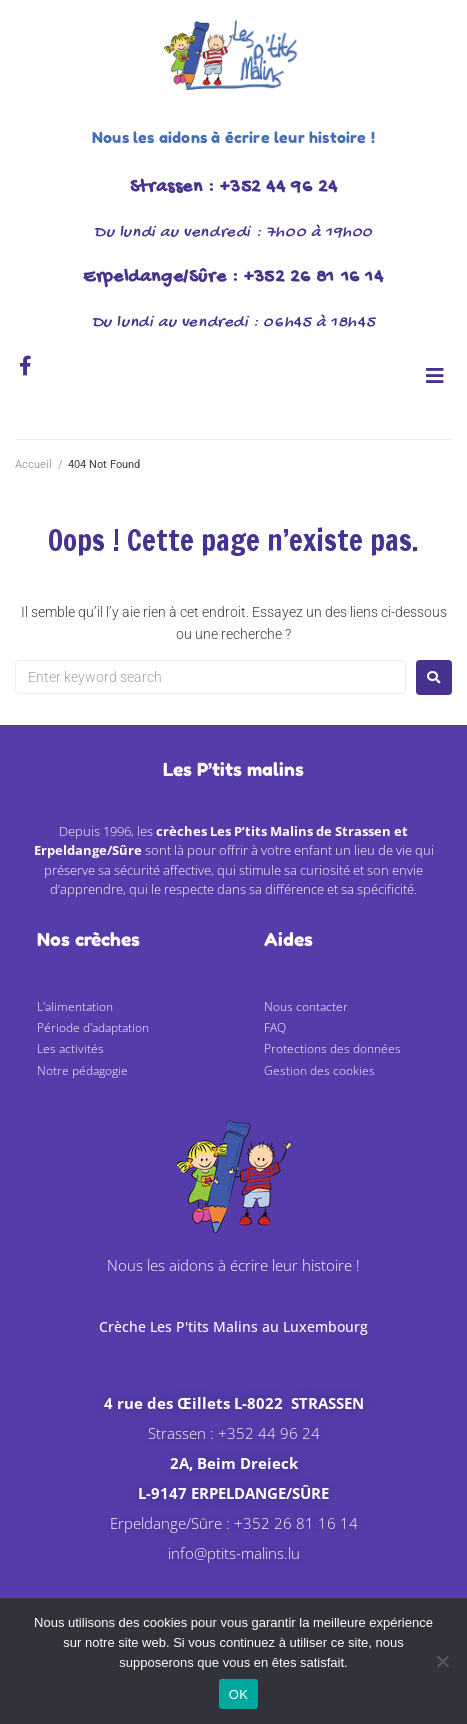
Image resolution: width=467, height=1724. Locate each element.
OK (238, 1694)
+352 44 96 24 (269, 1433)
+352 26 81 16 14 (296, 1523)
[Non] (442, 1661)
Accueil (33, 464)
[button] (434, 375)
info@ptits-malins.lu (234, 1553)
